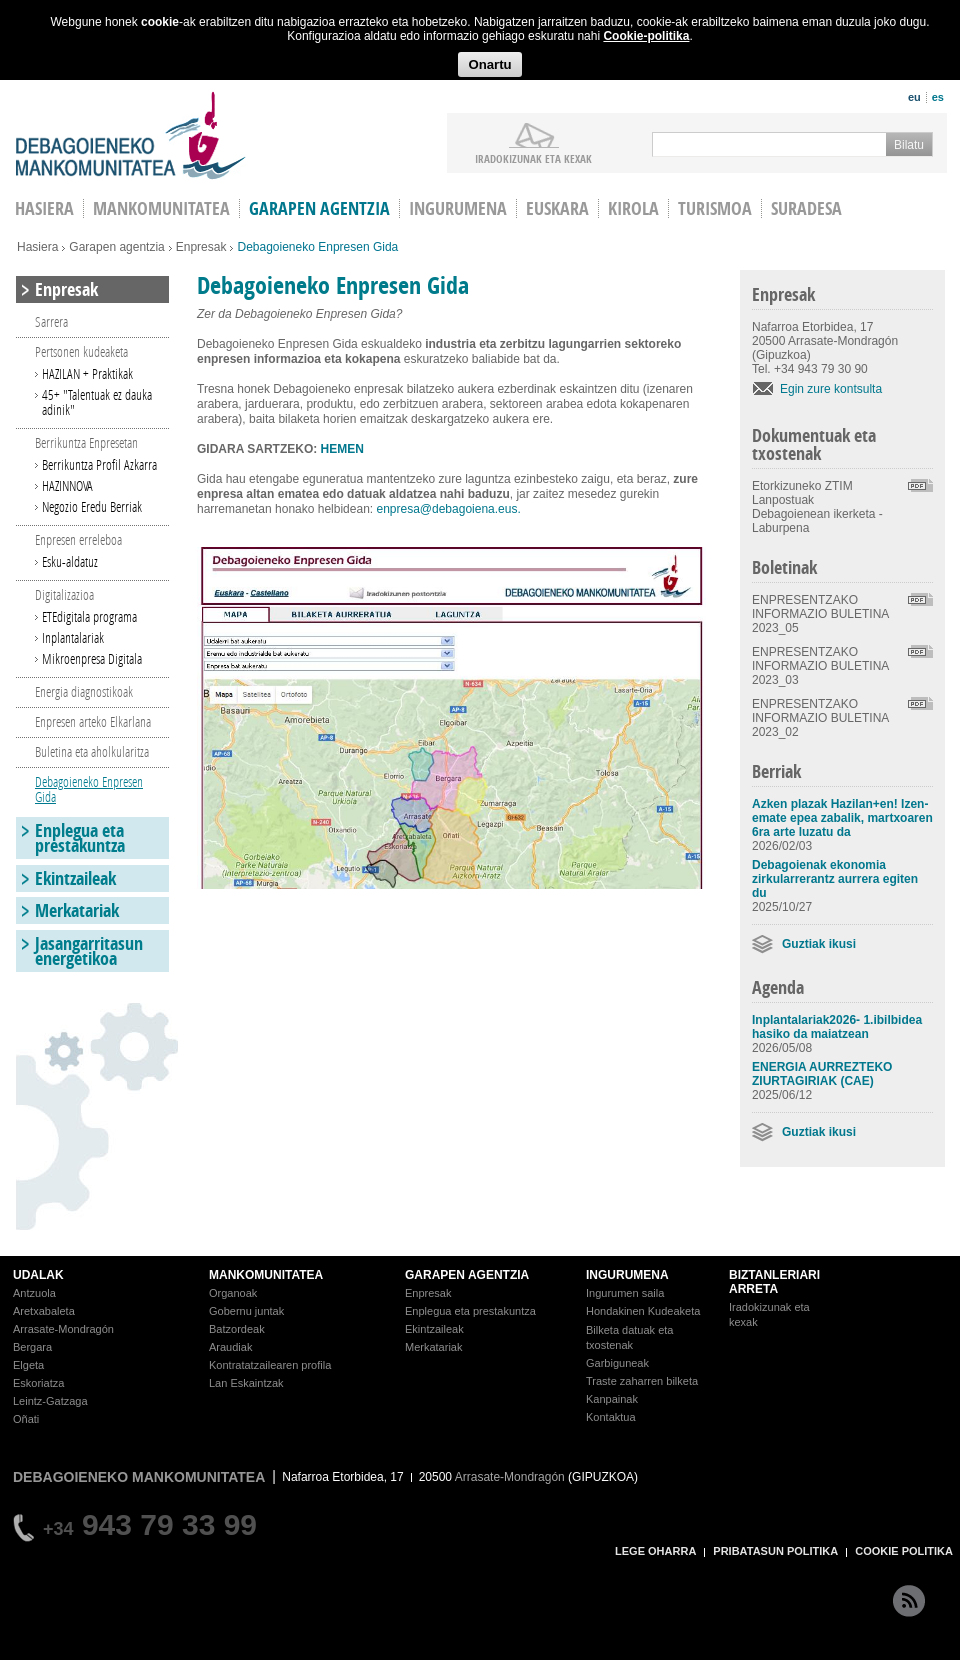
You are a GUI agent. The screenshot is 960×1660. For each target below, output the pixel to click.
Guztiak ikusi (819, 944)
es (938, 97)
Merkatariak (77, 910)
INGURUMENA (627, 1275)
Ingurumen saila (625, 1293)
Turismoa (715, 208)
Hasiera (37, 247)
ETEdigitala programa (89, 616)
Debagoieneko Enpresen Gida (89, 789)
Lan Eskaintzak (246, 1383)
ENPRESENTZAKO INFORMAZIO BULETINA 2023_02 (820, 718)
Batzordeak (237, 1329)
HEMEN (342, 449)
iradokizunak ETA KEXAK (533, 158)
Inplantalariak (73, 637)
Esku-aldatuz (70, 561)
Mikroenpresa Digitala (92, 658)
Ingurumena (458, 208)
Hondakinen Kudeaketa (643, 1311)
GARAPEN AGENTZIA (467, 1275)
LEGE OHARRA (655, 1551)
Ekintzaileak (75, 878)
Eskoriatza (38, 1383)
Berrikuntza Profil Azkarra (99, 464)
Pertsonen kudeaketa (81, 351)
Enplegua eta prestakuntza (80, 838)
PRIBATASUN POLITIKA (775, 1551)
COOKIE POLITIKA (904, 1551)
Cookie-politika (646, 36)
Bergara (32, 1347)
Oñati (26, 1419)
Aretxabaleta (44, 1311)
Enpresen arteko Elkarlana (93, 721)
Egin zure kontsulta (831, 389)
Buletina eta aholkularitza (92, 751)
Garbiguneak (617, 1363)
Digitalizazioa (64, 594)
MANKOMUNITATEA (266, 1275)
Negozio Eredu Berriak (92, 506)
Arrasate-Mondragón (63, 1329)
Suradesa (806, 208)
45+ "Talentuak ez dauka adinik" (97, 402)
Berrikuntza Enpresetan (86, 442)
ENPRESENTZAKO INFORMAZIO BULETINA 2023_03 (820, 666)
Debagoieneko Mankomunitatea (131, 135)
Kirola (633, 208)
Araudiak (230, 1347)
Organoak (233, 1293)
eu (914, 97)
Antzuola (34, 1293)
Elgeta (28, 1365)
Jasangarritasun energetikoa (89, 951)
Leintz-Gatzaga (50, 1401)
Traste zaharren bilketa (642, 1381)
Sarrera (51, 321)
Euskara (557, 208)
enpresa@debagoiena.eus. (448, 509)
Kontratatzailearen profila (270, 1365)
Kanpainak (612, 1399)
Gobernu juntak (246, 1311)
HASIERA (44, 208)
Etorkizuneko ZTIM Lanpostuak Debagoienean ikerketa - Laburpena (817, 507)
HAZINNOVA (67, 485)
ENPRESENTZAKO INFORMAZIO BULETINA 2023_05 (820, 614)
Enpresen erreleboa (78, 539)
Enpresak (201, 247)
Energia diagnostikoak (84, 691)
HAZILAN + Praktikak (87, 373)
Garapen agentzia (319, 208)
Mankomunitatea (161, 208)
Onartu (489, 64)
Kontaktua (611, 1417)
